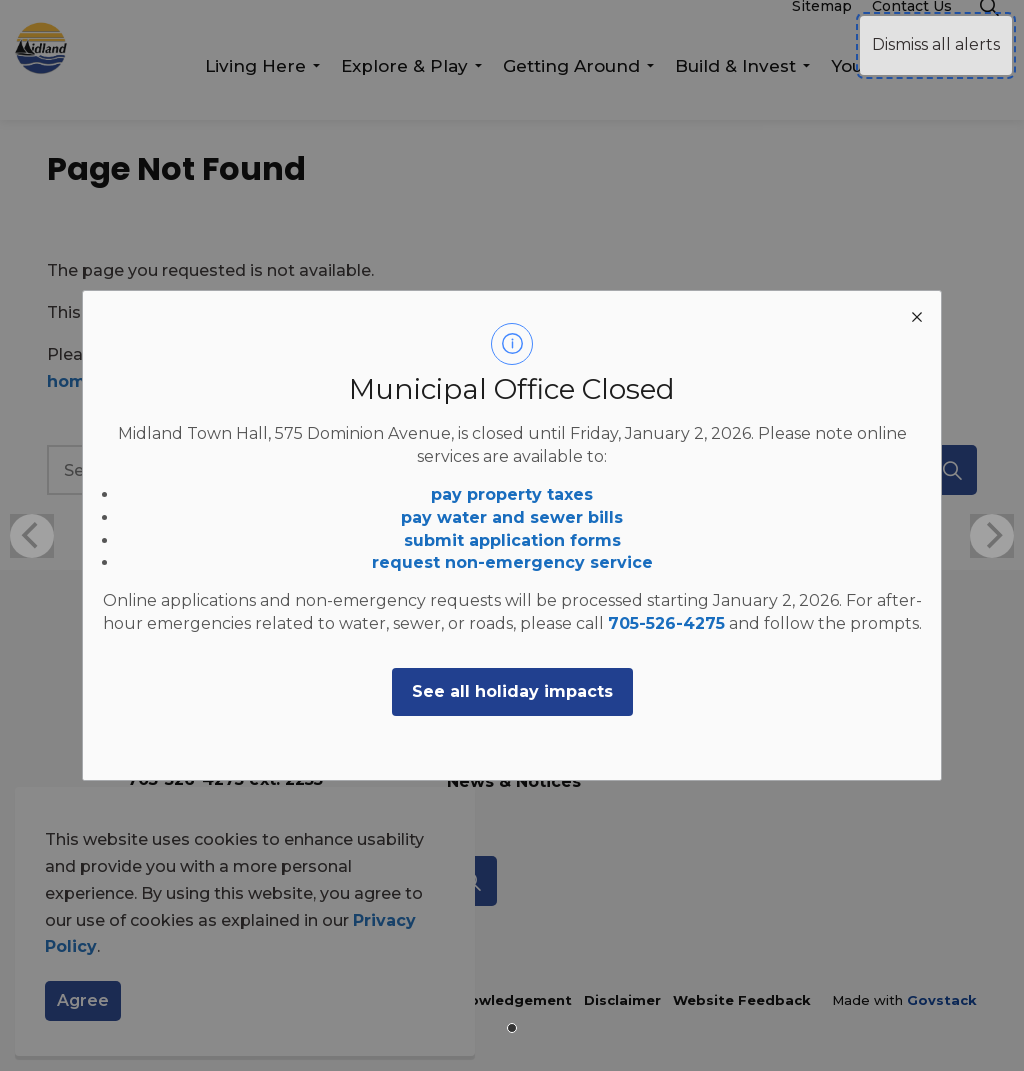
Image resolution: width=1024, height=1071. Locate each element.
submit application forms (512, 540)
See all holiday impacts (512, 691)
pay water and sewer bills (512, 517)
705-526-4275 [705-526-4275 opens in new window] (666, 623)
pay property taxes (512, 494)
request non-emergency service (512, 562)
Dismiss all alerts (936, 44)
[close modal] (917, 315)
